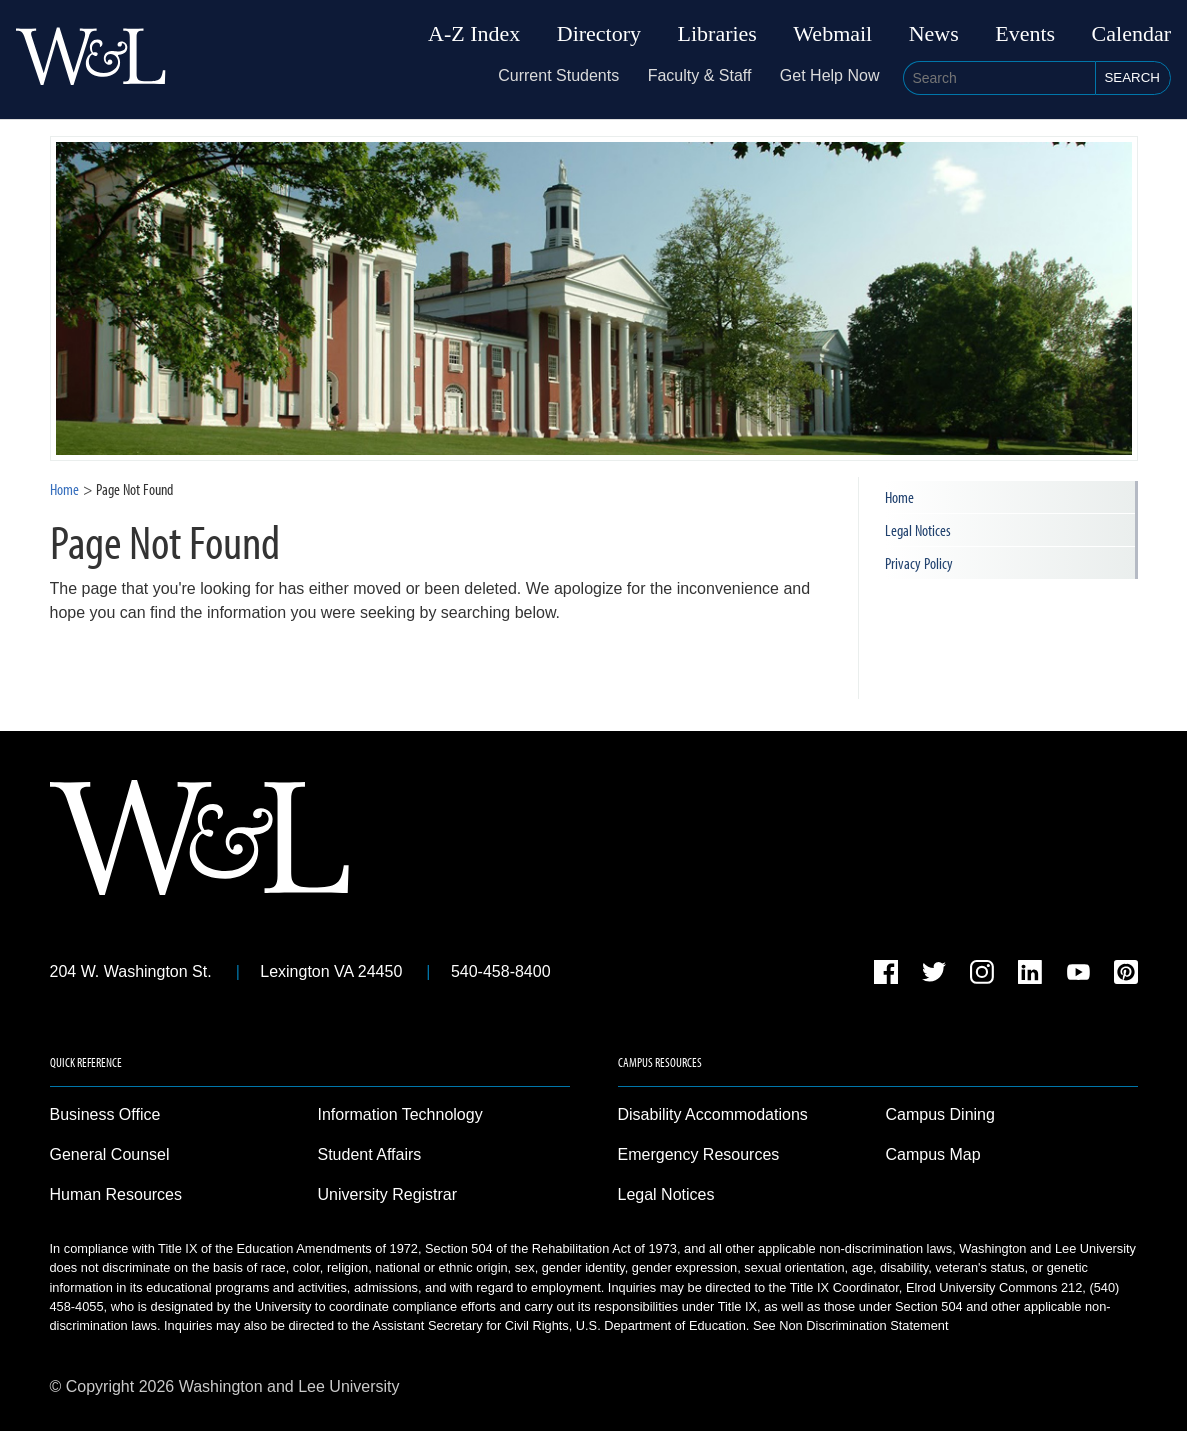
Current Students (558, 75)
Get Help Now (830, 75)
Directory (599, 34)
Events (1025, 34)
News (934, 34)
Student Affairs (370, 1154)
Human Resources (116, 1194)
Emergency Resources (699, 1154)
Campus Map (933, 1154)
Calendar (1131, 34)
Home (64, 489)
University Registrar (388, 1194)
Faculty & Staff (700, 75)
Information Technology (400, 1114)
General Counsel (110, 1154)
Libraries (717, 34)
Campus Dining (940, 1114)
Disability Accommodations (713, 1114)
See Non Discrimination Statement (851, 1325)
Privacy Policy (919, 563)
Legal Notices (918, 530)
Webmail (832, 34)
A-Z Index (474, 34)
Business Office (105, 1114)
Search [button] (1132, 77)
